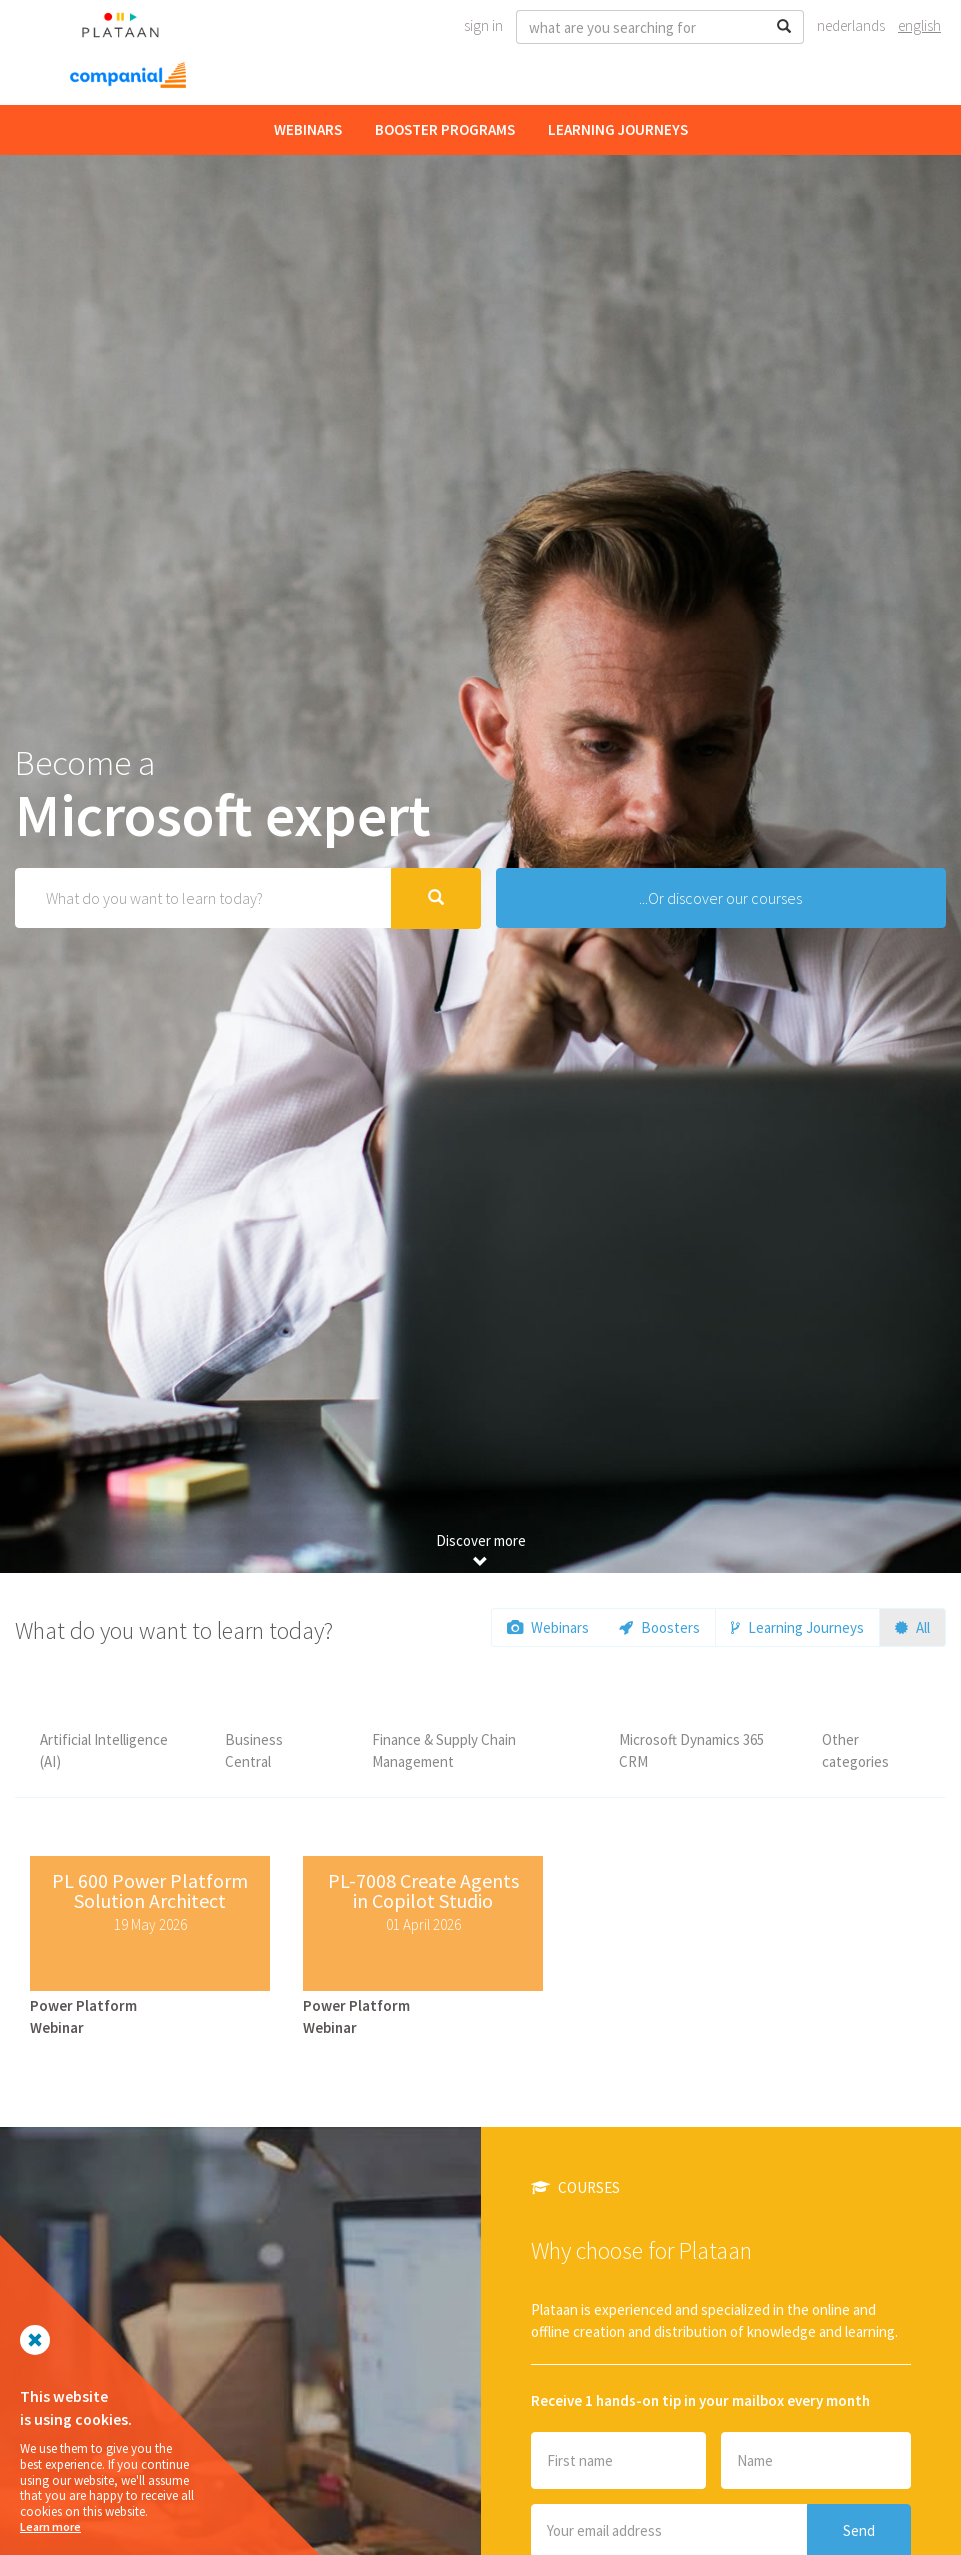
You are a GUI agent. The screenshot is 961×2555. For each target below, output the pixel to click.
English (919, 25)
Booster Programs (445, 129)
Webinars (308, 129)
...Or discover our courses (720, 898)
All (912, 1627)
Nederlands (851, 25)
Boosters (659, 1627)
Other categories (855, 1750)
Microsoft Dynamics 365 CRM (691, 1750)
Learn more (50, 2526)
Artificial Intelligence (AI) (104, 1750)
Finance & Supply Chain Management (444, 1750)
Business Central (254, 1750)
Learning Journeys (618, 129)
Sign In (483, 25)
